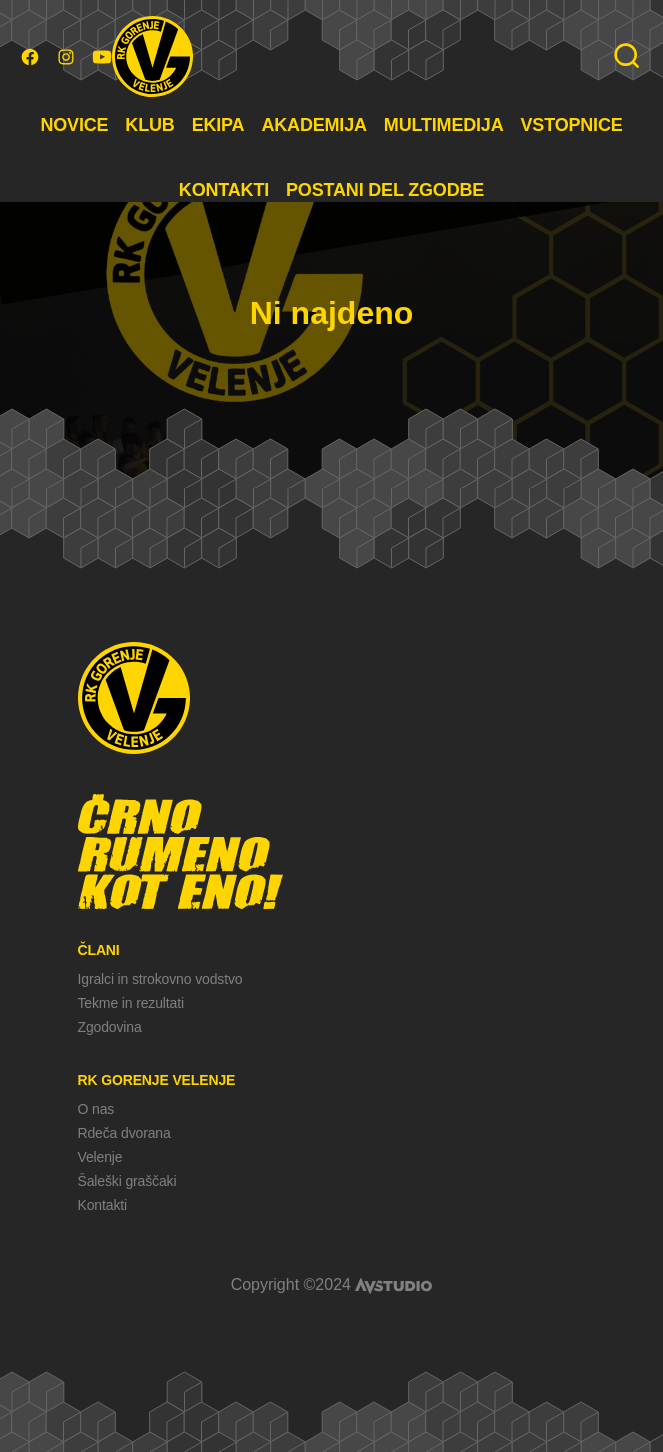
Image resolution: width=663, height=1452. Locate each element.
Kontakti (102, 1205)
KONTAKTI (224, 190)
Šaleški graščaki (127, 1181)
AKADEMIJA (313, 125)
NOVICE (74, 125)
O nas (96, 1109)
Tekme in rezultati (131, 1003)
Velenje (100, 1157)
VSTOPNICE (572, 125)
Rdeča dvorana (124, 1133)
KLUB (149, 125)
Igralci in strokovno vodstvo (160, 979)
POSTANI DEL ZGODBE (385, 190)
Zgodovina (110, 1027)
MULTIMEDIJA (444, 125)
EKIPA (218, 125)
